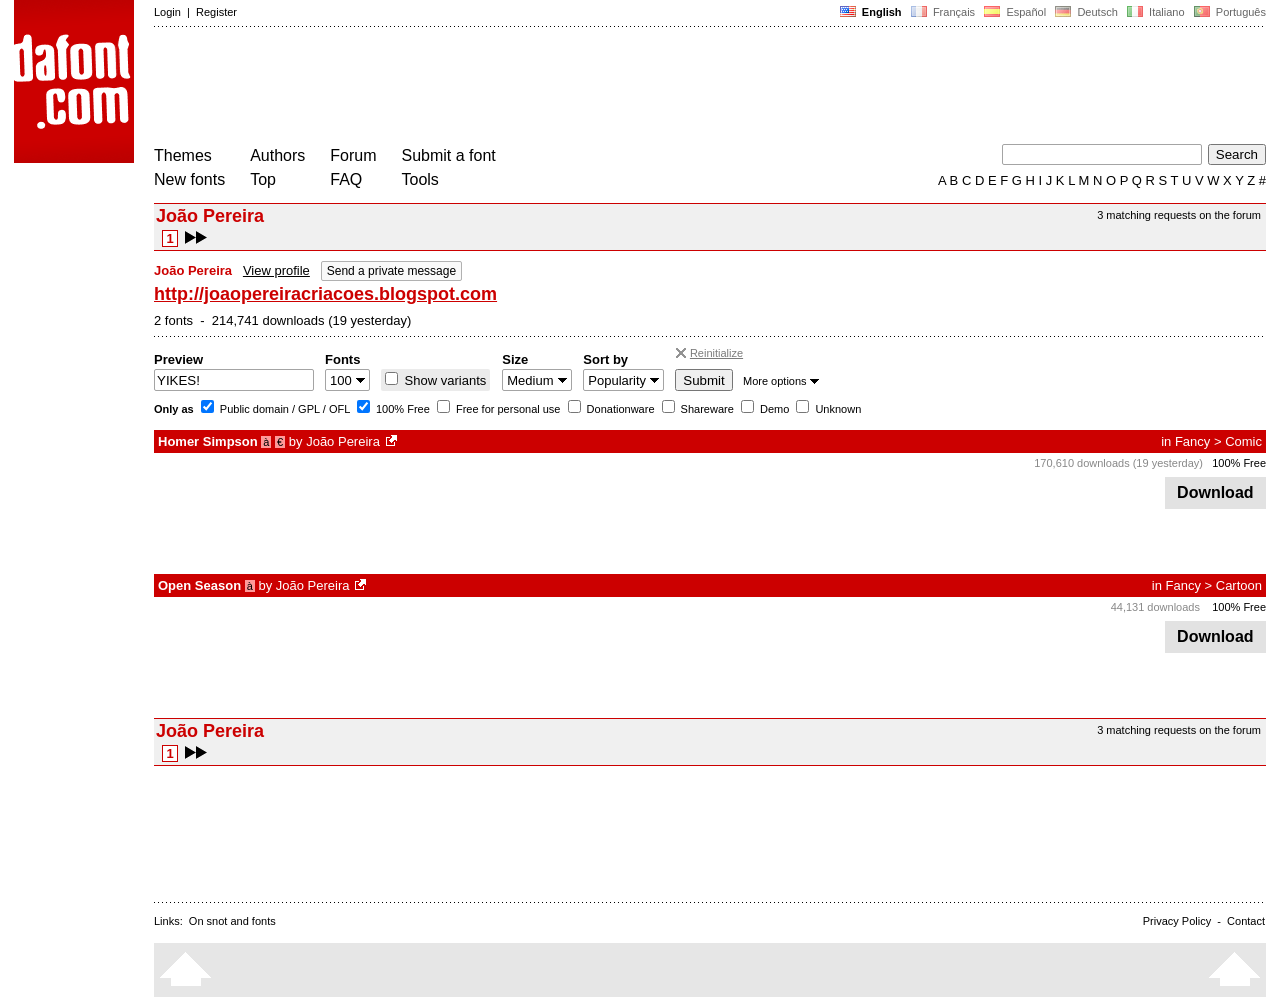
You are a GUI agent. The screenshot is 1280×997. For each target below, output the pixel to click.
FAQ (346, 179)
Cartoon (1239, 585)
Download (1215, 492)
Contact (1246, 921)
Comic (1243, 441)
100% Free (401, 409)
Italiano (1156, 12)
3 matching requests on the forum (1179, 215)
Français (943, 12)
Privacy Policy (1177, 921)
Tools (420, 179)
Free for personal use (507, 409)
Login (167, 12)
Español (1015, 12)
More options (781, 381)
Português (1228, 12)
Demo (773, 409)
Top (263, 179)
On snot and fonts (232, 921)
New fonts (189, 179)
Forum (353, 155)
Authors (277, 155)
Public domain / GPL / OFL (283, 409)
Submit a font (449, 155)
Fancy (1192, 441)
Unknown (836, 409)
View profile (276, 270)
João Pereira (343, 441)
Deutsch (1086, 12)
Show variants (443, 380)
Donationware (619, 409)
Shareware (706, 409)
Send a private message (391, 271)
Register (216, 12)
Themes (183, 155)
